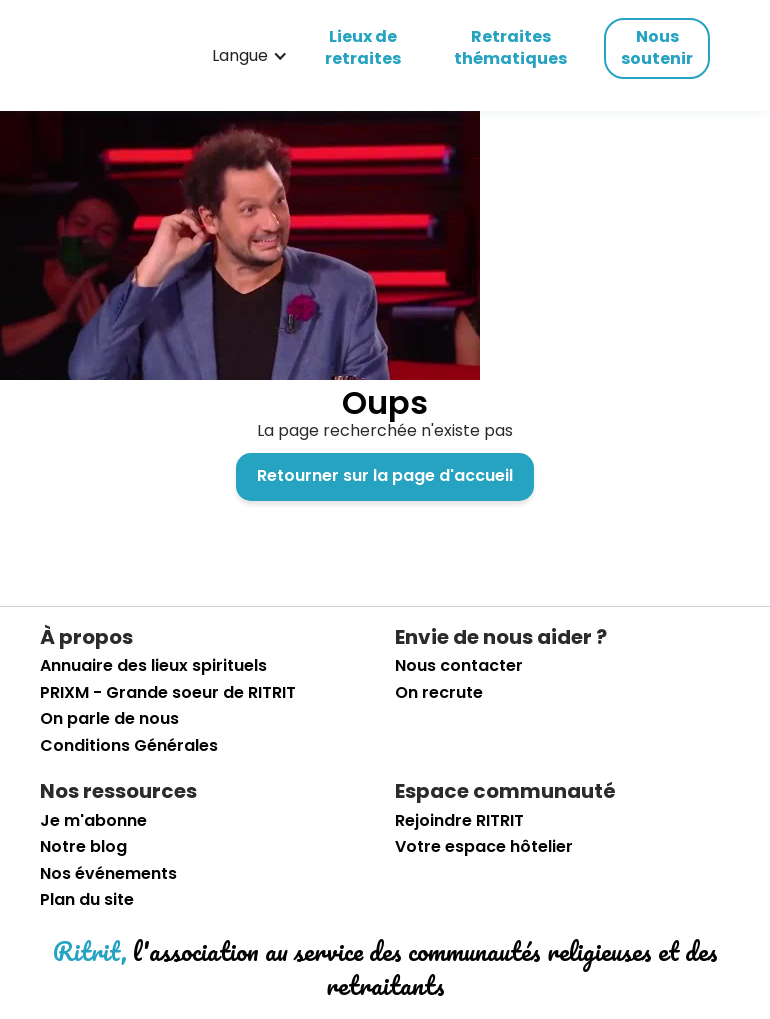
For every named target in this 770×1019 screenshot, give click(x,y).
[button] (250, 56)
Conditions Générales (129, 746)
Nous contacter (459, 666)
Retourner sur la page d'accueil (385, 475)
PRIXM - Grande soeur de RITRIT (168, 693)
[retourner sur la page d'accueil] (104, 56)
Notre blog (83, 847)
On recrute (439, 693)
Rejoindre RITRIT (459, 821)
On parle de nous (109, 719)
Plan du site (87, 900)
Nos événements (108, 874)
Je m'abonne (93, 821)
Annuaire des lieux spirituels (153, 666)
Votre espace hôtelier (484, 847)
